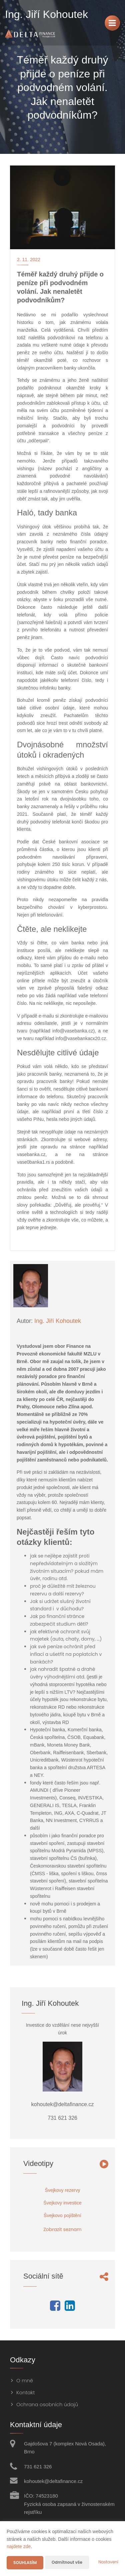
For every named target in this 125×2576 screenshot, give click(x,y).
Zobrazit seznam (62, 2229)
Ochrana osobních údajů (47, 2404)
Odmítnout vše (67, 2562)
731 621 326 (38, 2466)
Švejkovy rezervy (62, 2190)
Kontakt (25, 2392)
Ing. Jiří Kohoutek (57, 1321)
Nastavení (108, 2562)
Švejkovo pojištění (62, 2215)
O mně (24, 2380)
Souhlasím (25, 2562)
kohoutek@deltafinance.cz (53, 2481)
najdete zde (19, 2546)
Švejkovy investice (62, 2202)
